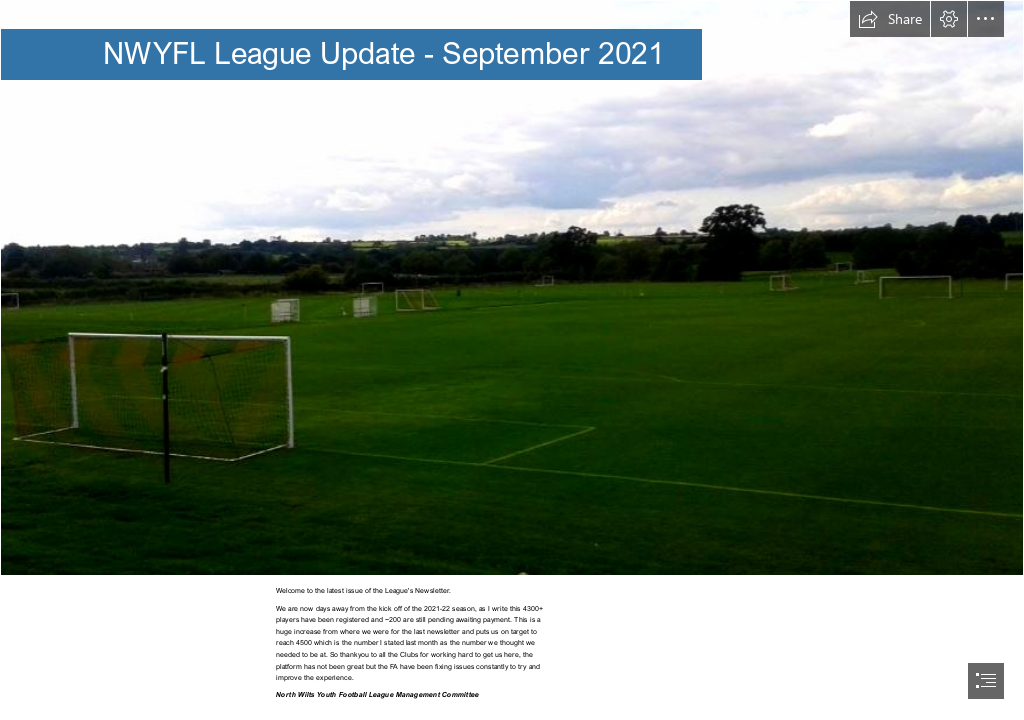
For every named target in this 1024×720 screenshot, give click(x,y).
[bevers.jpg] (512, 288)
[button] (890, 19)
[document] (512, 360)
